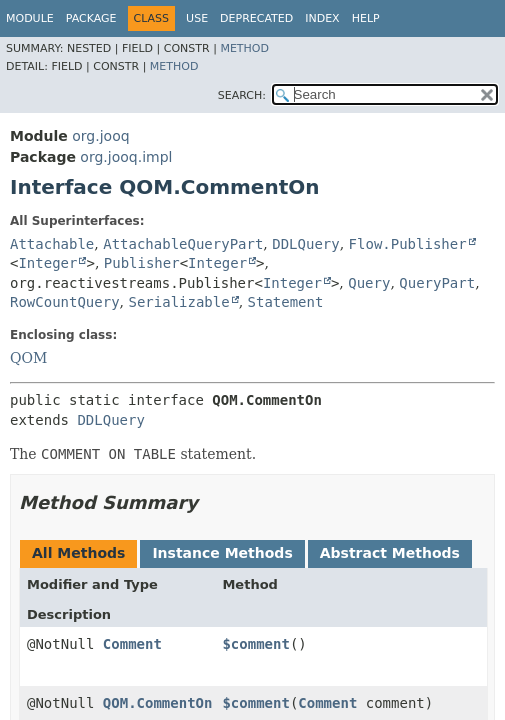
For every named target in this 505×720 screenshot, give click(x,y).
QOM (28, 358)
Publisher (142, 263)
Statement (286, 302)
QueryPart (437, 283)
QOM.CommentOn (158, 703)
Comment (132, 644)
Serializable (178, 302)
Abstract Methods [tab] (390, 553)
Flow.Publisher (408, 244)
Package (91, 18)
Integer (47, 263)
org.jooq (100, 136)
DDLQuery (305, 244)
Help (366, 18)
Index (322, 18)
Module (30, 18)
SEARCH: (242, 95)
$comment (255, 644)
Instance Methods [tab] (222, 553)
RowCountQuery (65, 302)
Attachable (52, 244)
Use (197, 18)
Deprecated (256, 18)
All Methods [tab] (78, 553)
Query (369, 283)
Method (244, 48)
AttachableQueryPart (183, 244)
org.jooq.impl (126, 157)
